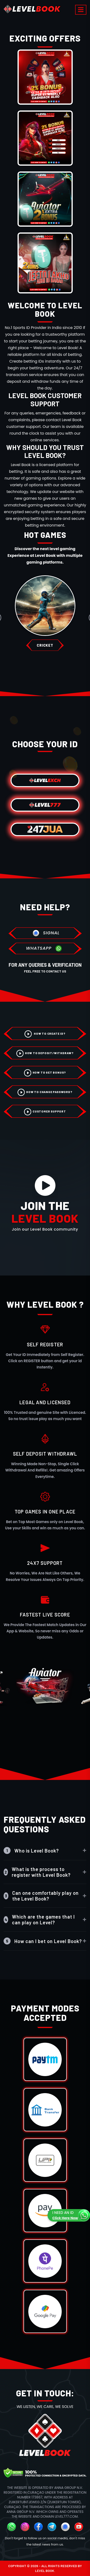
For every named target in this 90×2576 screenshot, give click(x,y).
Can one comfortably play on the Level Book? (41, 1896)
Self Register (45, 1344)
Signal (46, 933)
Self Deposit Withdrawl (45, 1454)
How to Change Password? (45, 1092)
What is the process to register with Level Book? (37, 1872)
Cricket (45, 645)
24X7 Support (45, 1563)
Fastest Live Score (45, 1614)
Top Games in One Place (45, 1511)
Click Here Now (65, 2218)
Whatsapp (44, 948)
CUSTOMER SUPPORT (45, 1111)
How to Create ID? (44, 1034)
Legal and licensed (45, 1402)
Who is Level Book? (31, 1850)
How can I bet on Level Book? (43, 1941)
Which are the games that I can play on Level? (39, 1919)
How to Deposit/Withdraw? (45, 1053)
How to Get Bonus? (45, 1072)
